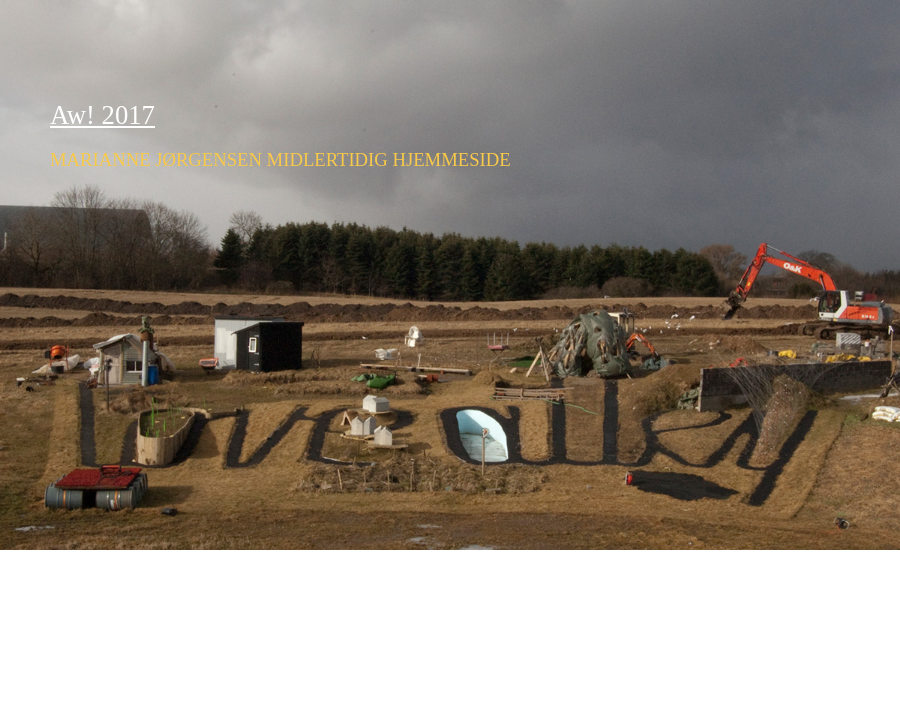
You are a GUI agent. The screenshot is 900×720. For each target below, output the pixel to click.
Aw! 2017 (102, 115)
